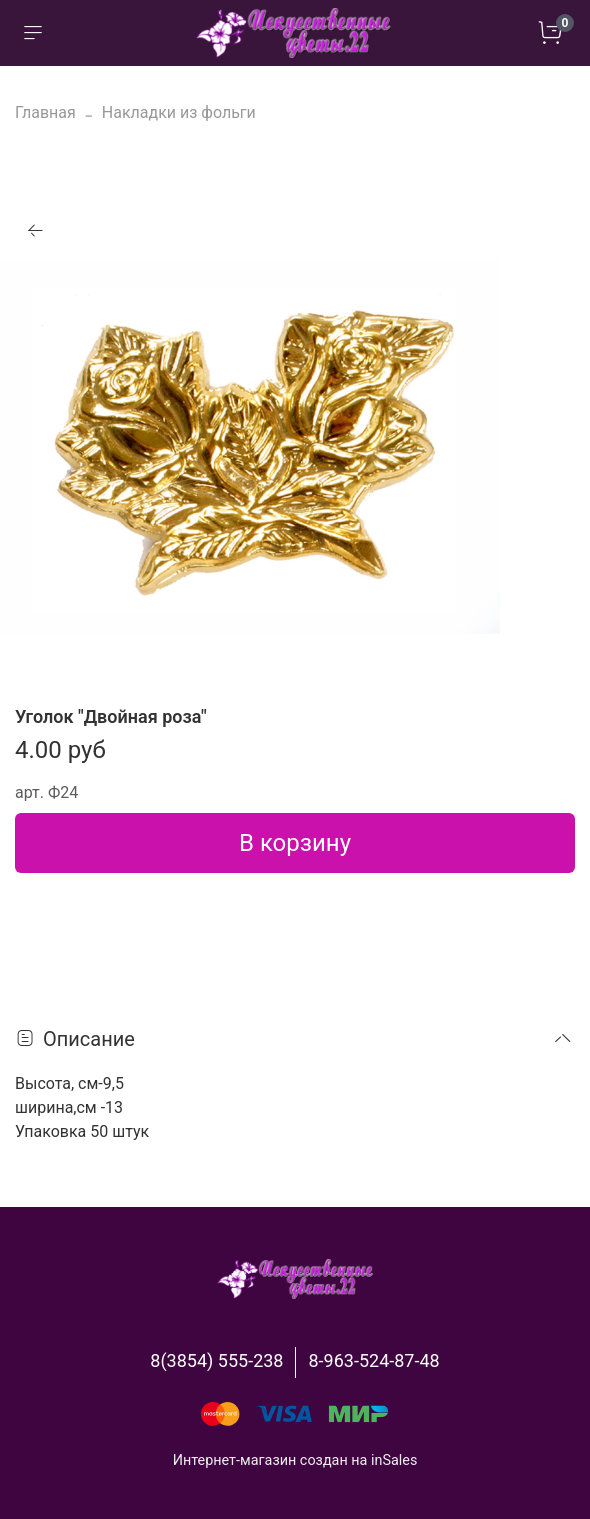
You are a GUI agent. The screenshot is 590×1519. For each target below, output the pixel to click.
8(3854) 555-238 (216, 1360)
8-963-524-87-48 (373, 1360)
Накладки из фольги (179, 112)
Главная (45, 112)
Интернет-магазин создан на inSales (295, 1460)
